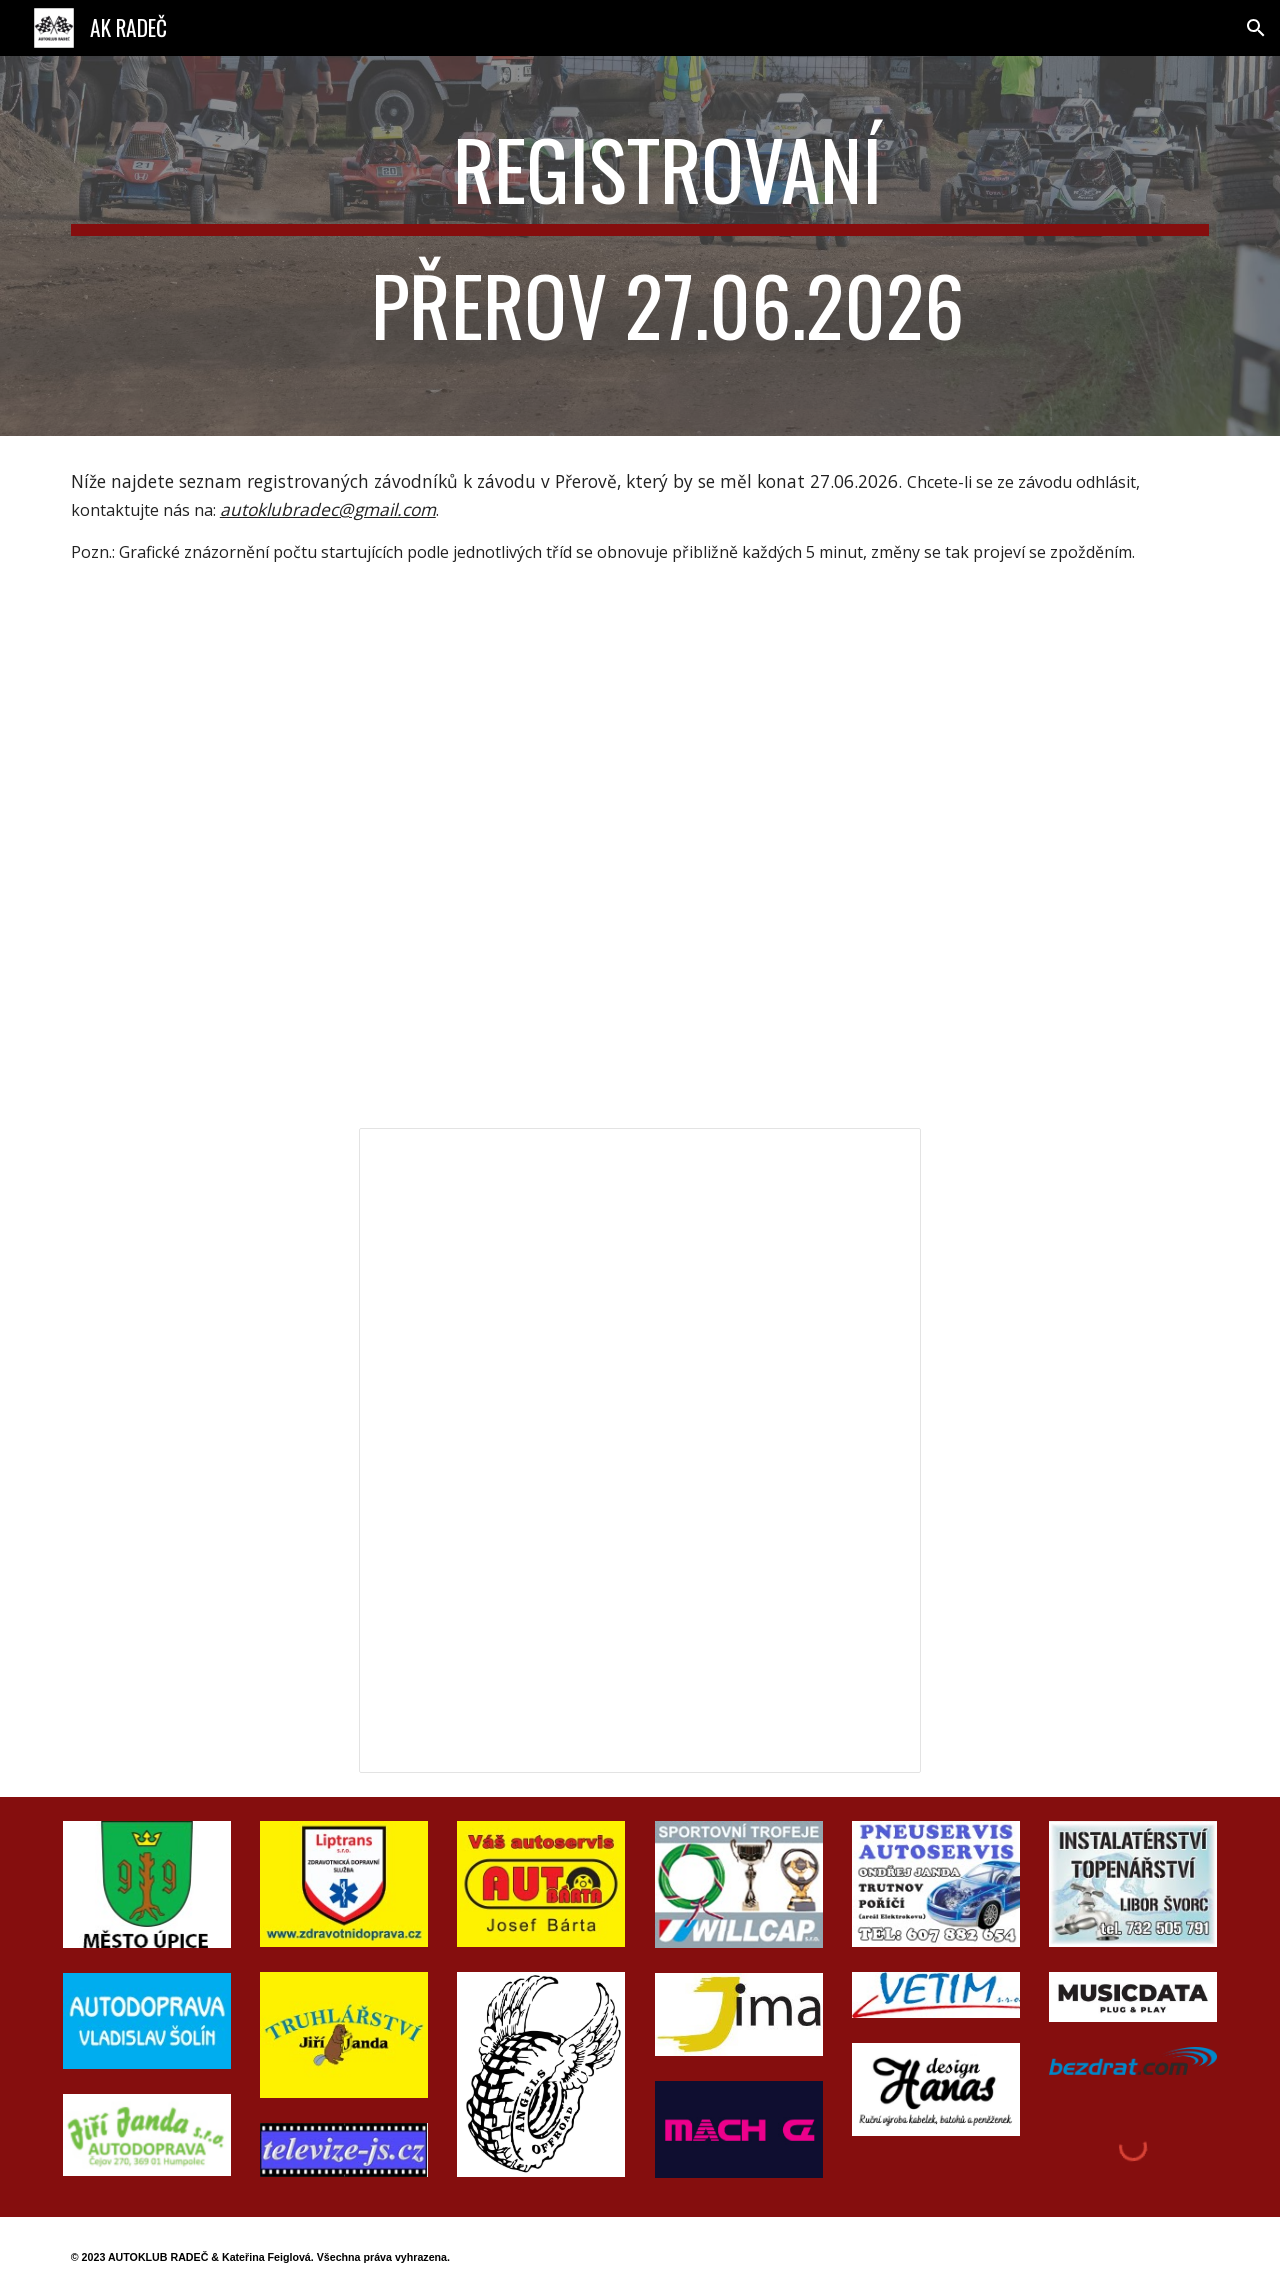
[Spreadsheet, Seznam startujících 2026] (640, 1450)
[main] (640, 246)
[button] (1256, 28)
